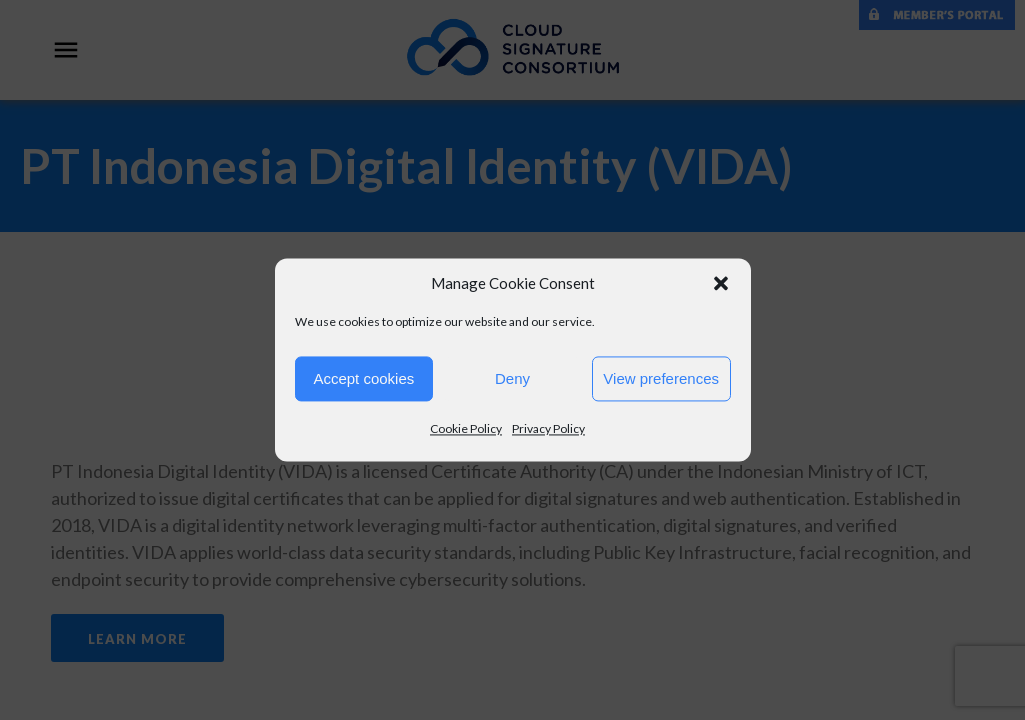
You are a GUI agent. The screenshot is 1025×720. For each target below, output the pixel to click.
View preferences (661, 378)
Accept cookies (363, 378)
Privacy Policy (548, 428)
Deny (512, 378)
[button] (721, 283)
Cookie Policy (466, 428)
